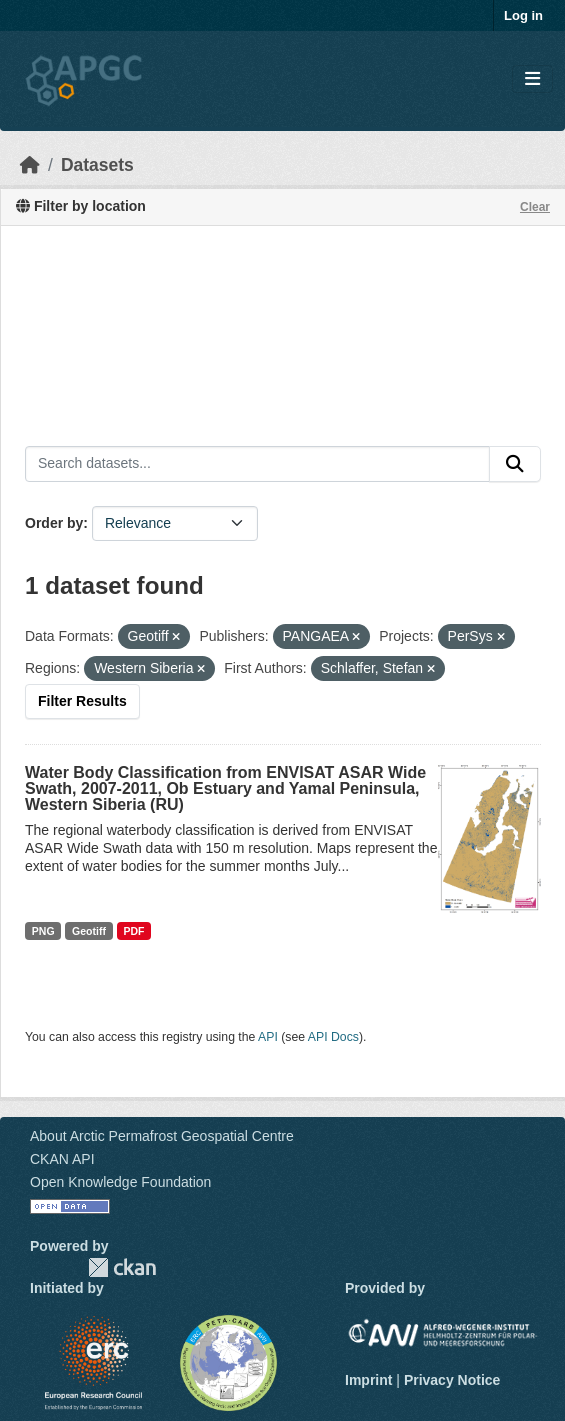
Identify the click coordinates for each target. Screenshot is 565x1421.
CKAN (122, 1267)
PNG (43, 931)
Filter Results (82, 701)
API (268, 1037)
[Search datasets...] (257, 464)
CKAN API (62, 1159)
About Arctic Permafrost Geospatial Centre (162, 1136)
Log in (523, 15)
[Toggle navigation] (532, 79)
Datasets (97, 165)
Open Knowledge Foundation (120, 1182)
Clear (535, 207)
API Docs (333, 1037)
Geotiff (89, 931)
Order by (54, 523)
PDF (133, 931)
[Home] (30, 165)
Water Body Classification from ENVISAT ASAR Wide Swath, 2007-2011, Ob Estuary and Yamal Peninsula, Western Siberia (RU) (225, 788)
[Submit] (515, 464)
